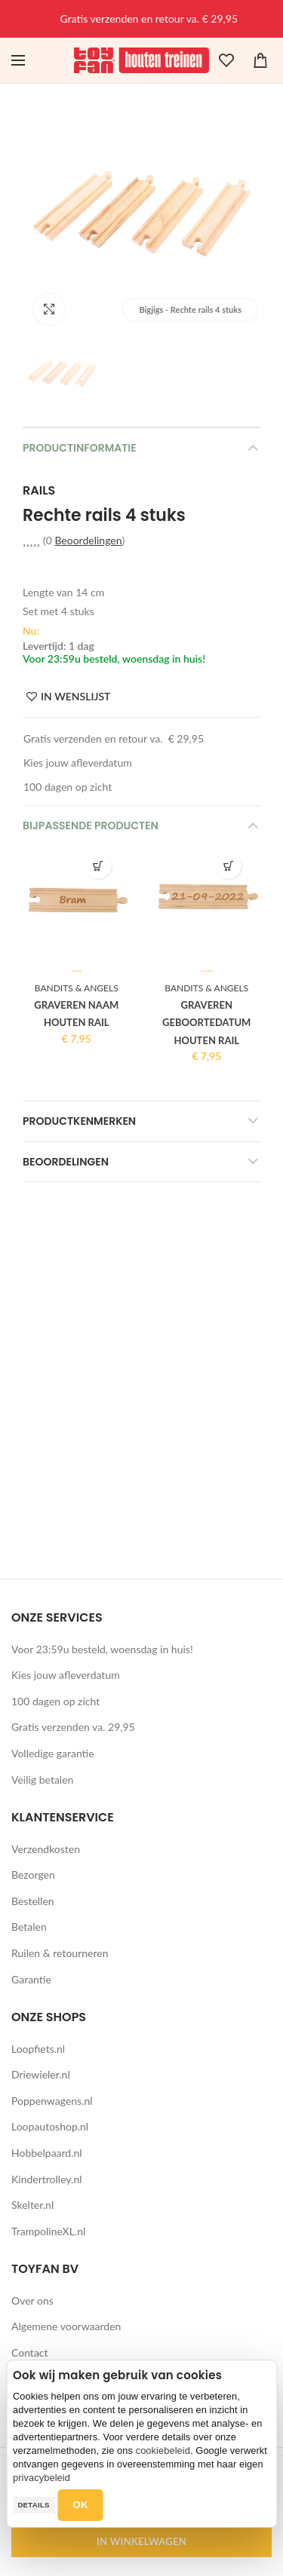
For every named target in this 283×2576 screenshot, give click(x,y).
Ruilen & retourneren (60, 1953)
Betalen (29, 1926)
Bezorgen (33, 1874)
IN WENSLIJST (75, 696)
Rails (39, 490)
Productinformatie (80, 447)
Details (33, 2505)
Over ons (32, 2300)
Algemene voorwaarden (66, 2326)
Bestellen (32, 1900)
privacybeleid (41, 2477)
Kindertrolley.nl (46, 2179)
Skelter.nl (32, 2204)
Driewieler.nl (40, 2074)
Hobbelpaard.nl (46, 2152)
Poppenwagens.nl (52, 2100)
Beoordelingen (88, 540)
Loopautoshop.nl (49, 2126)
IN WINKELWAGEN (141, 2541)
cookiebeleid (163, 2450)
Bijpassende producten (90, 825)
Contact (29, 2352)
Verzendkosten (45, 1848)
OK (80, 2504)
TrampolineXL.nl (48, 2231)
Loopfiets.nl (38, 2048)
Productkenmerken (79, 1121)
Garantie (31, 1979)
